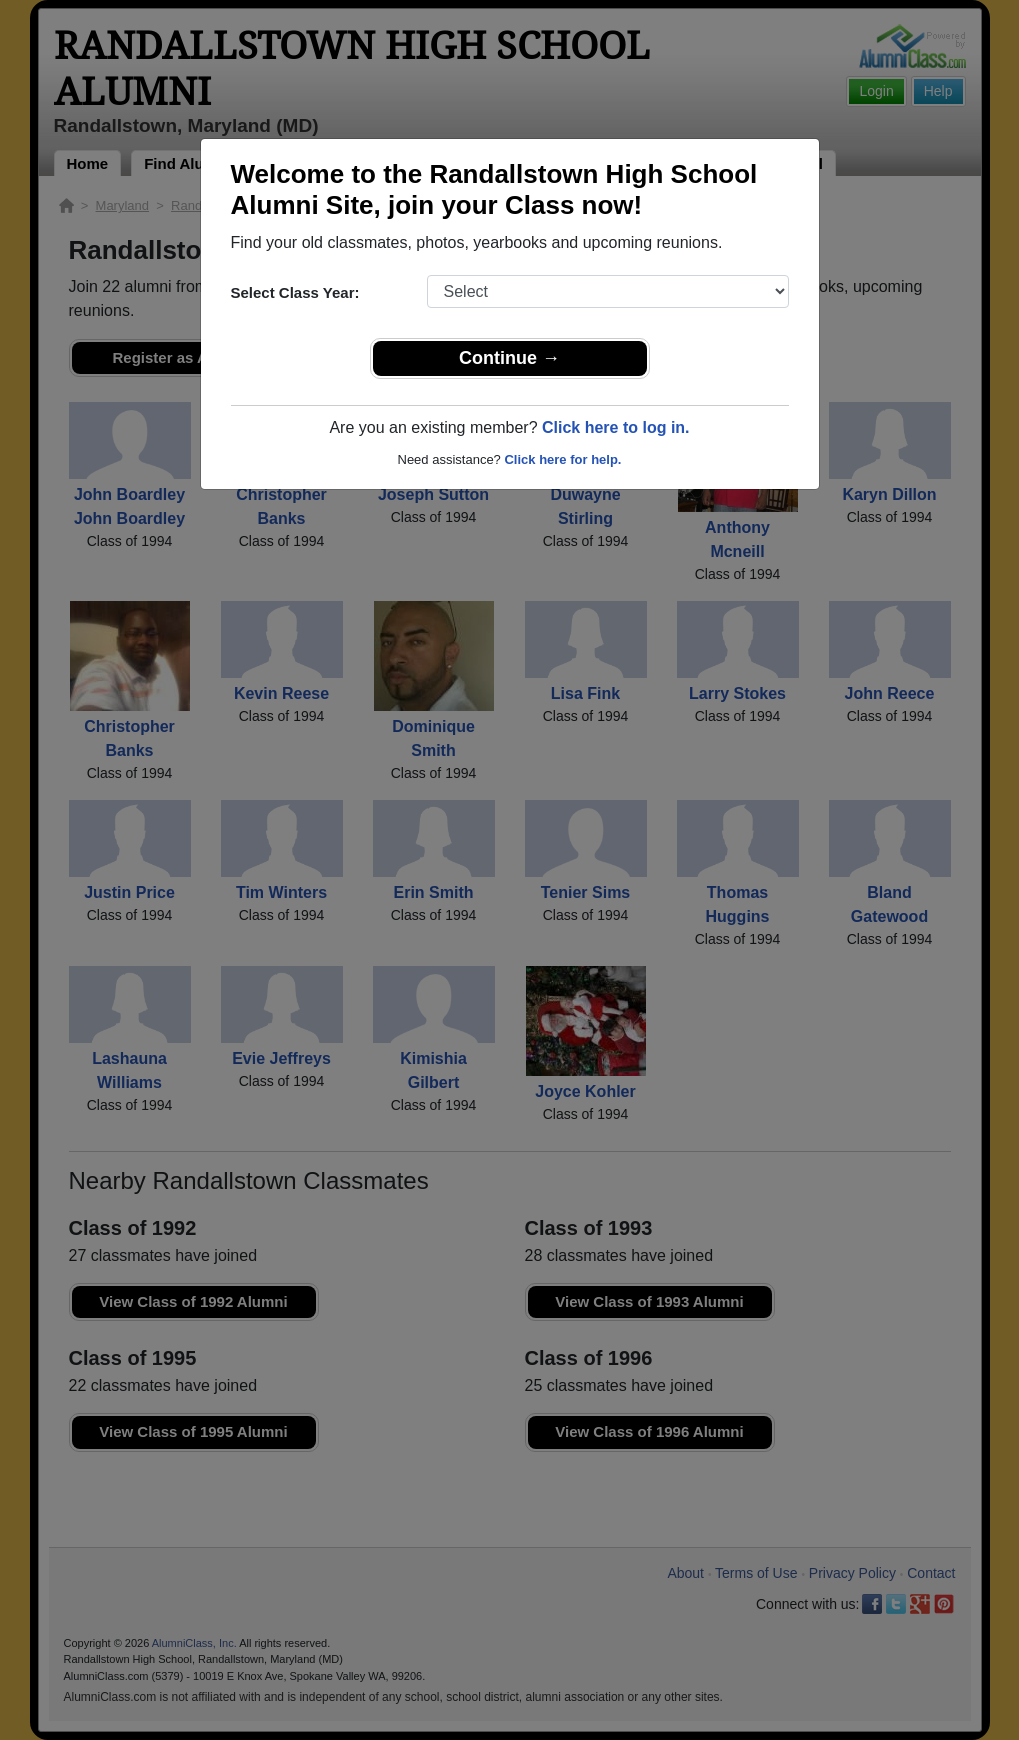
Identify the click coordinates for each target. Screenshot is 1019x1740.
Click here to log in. (616, 427)
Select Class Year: (295, 292)
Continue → (509, 358)
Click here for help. (562, 459)
